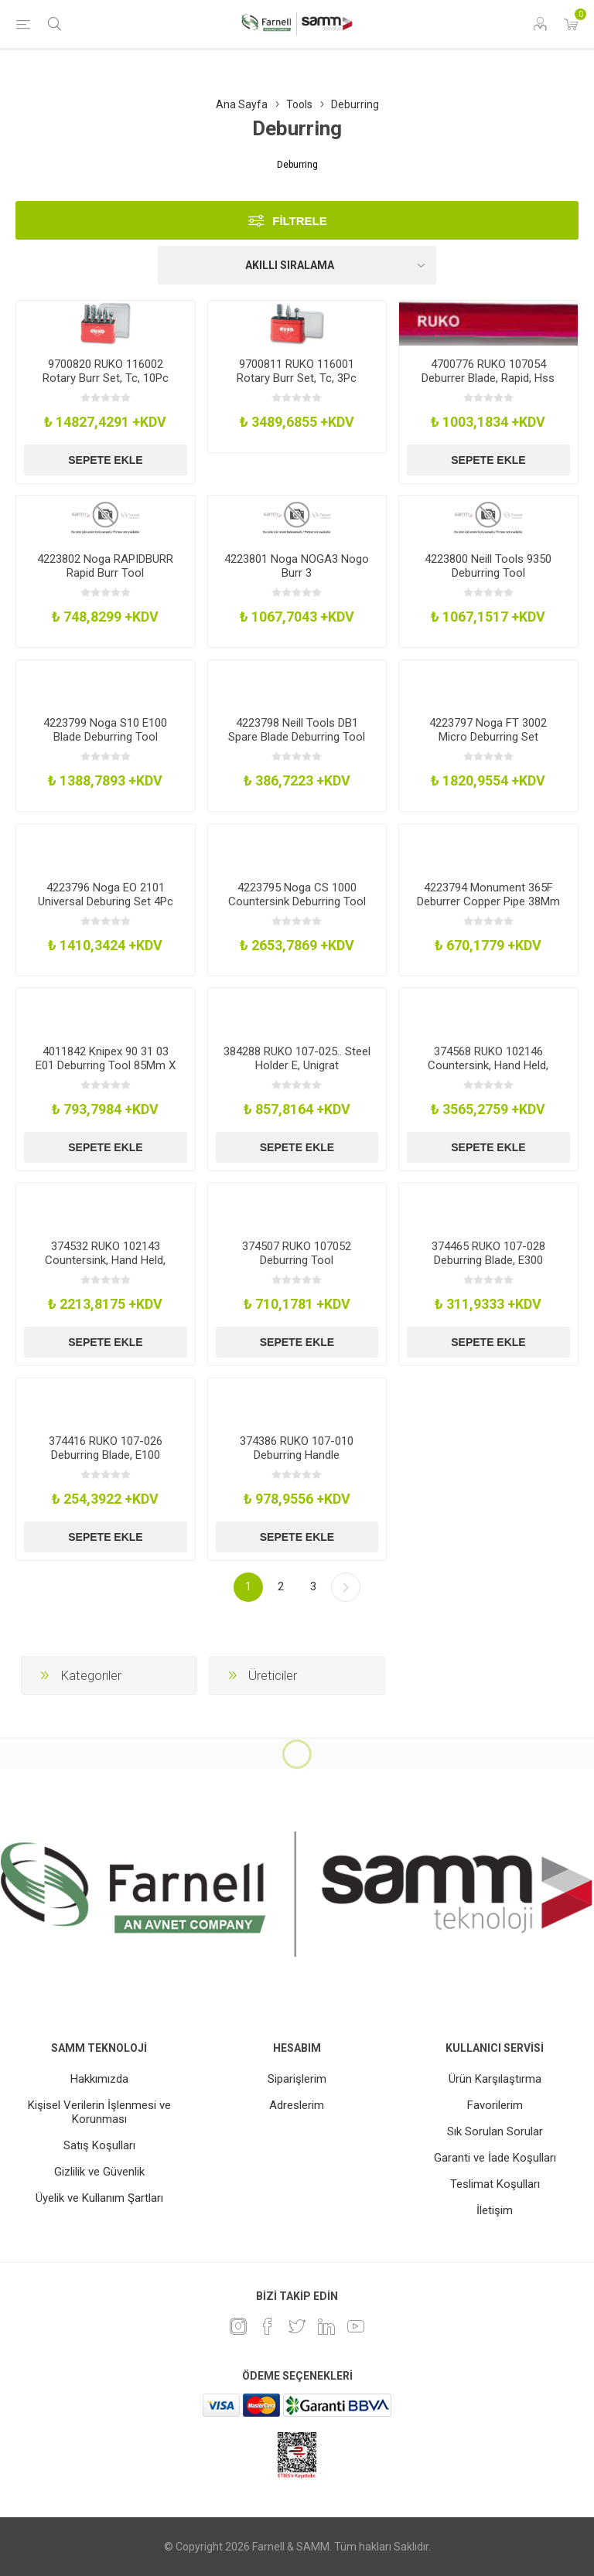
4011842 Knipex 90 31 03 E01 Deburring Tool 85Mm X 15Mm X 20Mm (106, 1065)
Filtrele (299, 220)
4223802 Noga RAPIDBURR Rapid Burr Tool (105, 566)
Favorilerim (495, 2105)
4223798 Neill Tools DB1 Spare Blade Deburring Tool (296, 730)
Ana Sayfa (242, 104)
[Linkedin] (326, 2326)
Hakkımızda (99, 2079)
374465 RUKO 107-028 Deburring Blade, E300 (488, 1253)
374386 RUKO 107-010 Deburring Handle (296, 1448)
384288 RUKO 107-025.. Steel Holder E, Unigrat (297, 1058)
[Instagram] (238, 2326)
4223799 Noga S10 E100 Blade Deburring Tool (105, 730)
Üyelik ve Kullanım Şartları (99, 2198)
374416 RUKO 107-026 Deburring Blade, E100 (105, 1448)
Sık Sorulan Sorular (495, 2131)
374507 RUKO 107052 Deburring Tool (296, 1253)
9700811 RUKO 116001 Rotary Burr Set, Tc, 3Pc (297, 371)
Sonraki (345, 1587)
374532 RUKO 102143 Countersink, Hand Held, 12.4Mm (105, 1260)
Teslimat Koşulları (495, 2184)
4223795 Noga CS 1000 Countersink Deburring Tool (297, 894)
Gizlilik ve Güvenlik (99, 2172)
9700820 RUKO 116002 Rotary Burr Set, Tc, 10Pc (106, 371)
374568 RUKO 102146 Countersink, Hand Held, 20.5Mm (488, 1065)
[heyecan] (297, 2326)
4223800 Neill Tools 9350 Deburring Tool (488, 566)
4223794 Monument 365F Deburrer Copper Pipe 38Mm (488, 894)
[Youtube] (355, 2326)
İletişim (494, 2210)
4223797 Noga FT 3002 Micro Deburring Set (488, 730)
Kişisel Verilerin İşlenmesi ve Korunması (99, 2112)
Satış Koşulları (99, 2145)
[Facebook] (267, 2326)
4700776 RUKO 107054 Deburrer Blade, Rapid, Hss (488, 371)
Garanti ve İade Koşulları (495, 2158)
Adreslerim (296, 2105)
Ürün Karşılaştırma (495, 2079)
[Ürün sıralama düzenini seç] (297, 265)
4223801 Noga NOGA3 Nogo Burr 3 (296, 566)
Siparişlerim (297, 2079)
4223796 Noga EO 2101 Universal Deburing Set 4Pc (105, 894)
